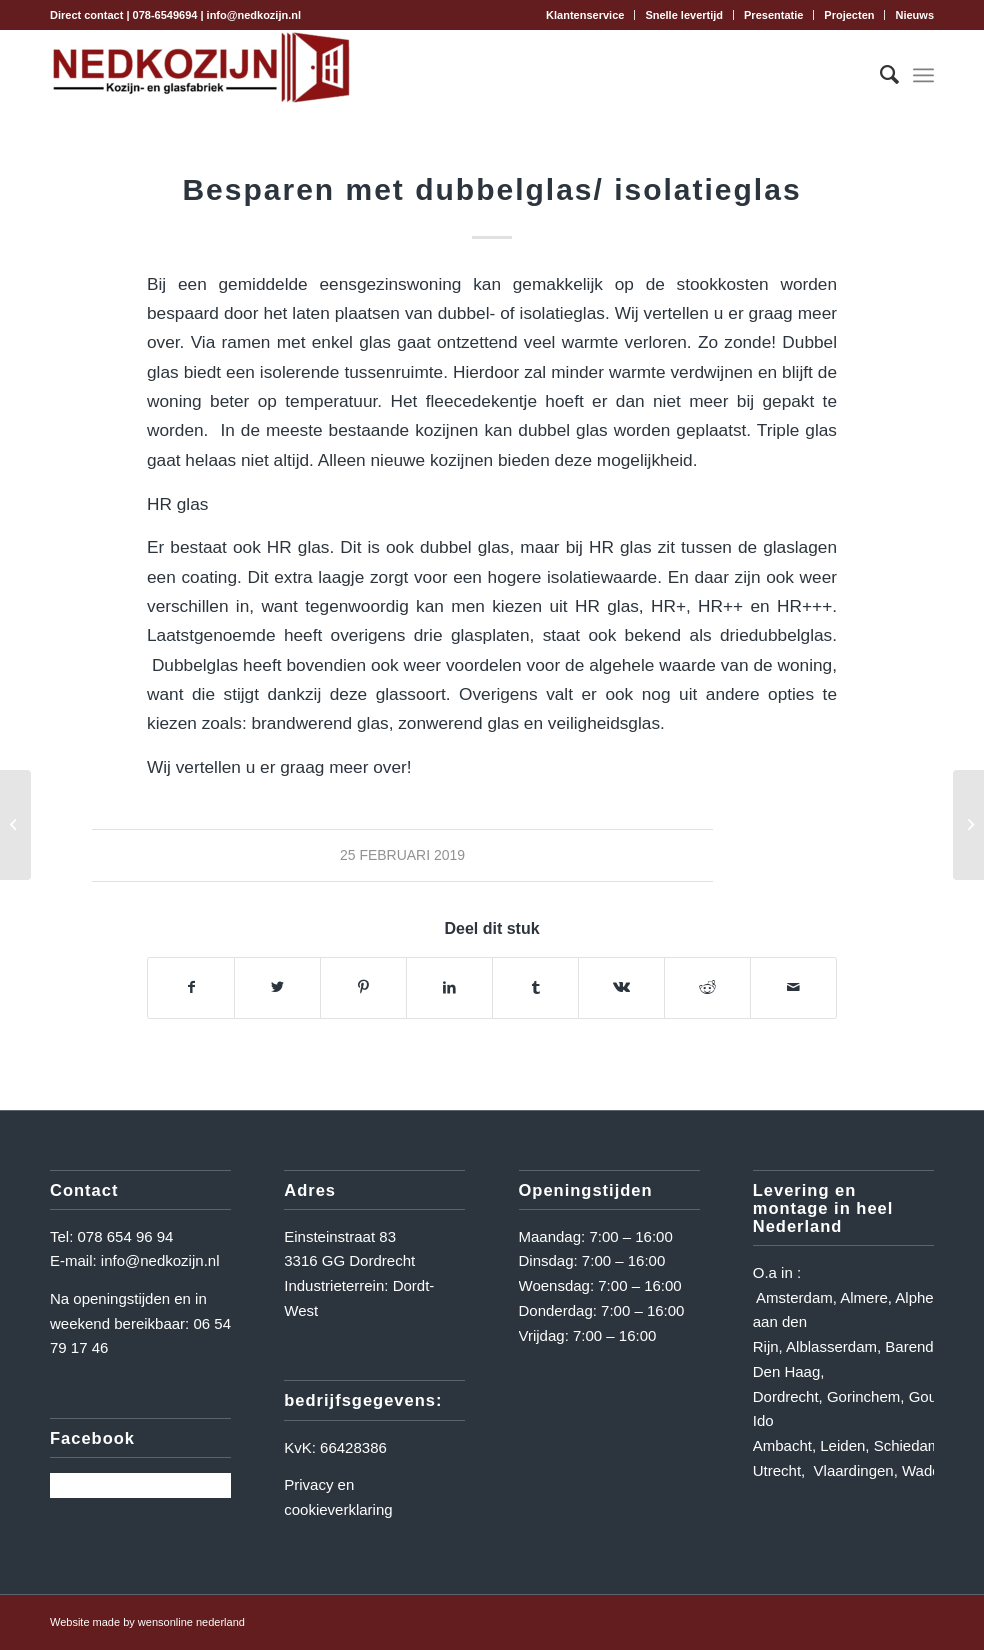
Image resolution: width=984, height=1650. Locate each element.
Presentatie (773, 15)
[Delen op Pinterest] (363, 987)
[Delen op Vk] (621, 987)
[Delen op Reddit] (707, 987)
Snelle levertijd (684, 15)
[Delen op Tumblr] (535, 987)
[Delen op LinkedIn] (449, 987)
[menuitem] (585, 15)
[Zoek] (879, 75)
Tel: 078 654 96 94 (111, 1236)
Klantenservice (585, 15)
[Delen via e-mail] (793, 987)
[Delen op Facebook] (191, 987)
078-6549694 (165, 15)
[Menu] (923, 75)
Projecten (849, 15)
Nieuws (914, 15)
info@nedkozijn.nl (254, 15)
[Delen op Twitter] (277, 987)
